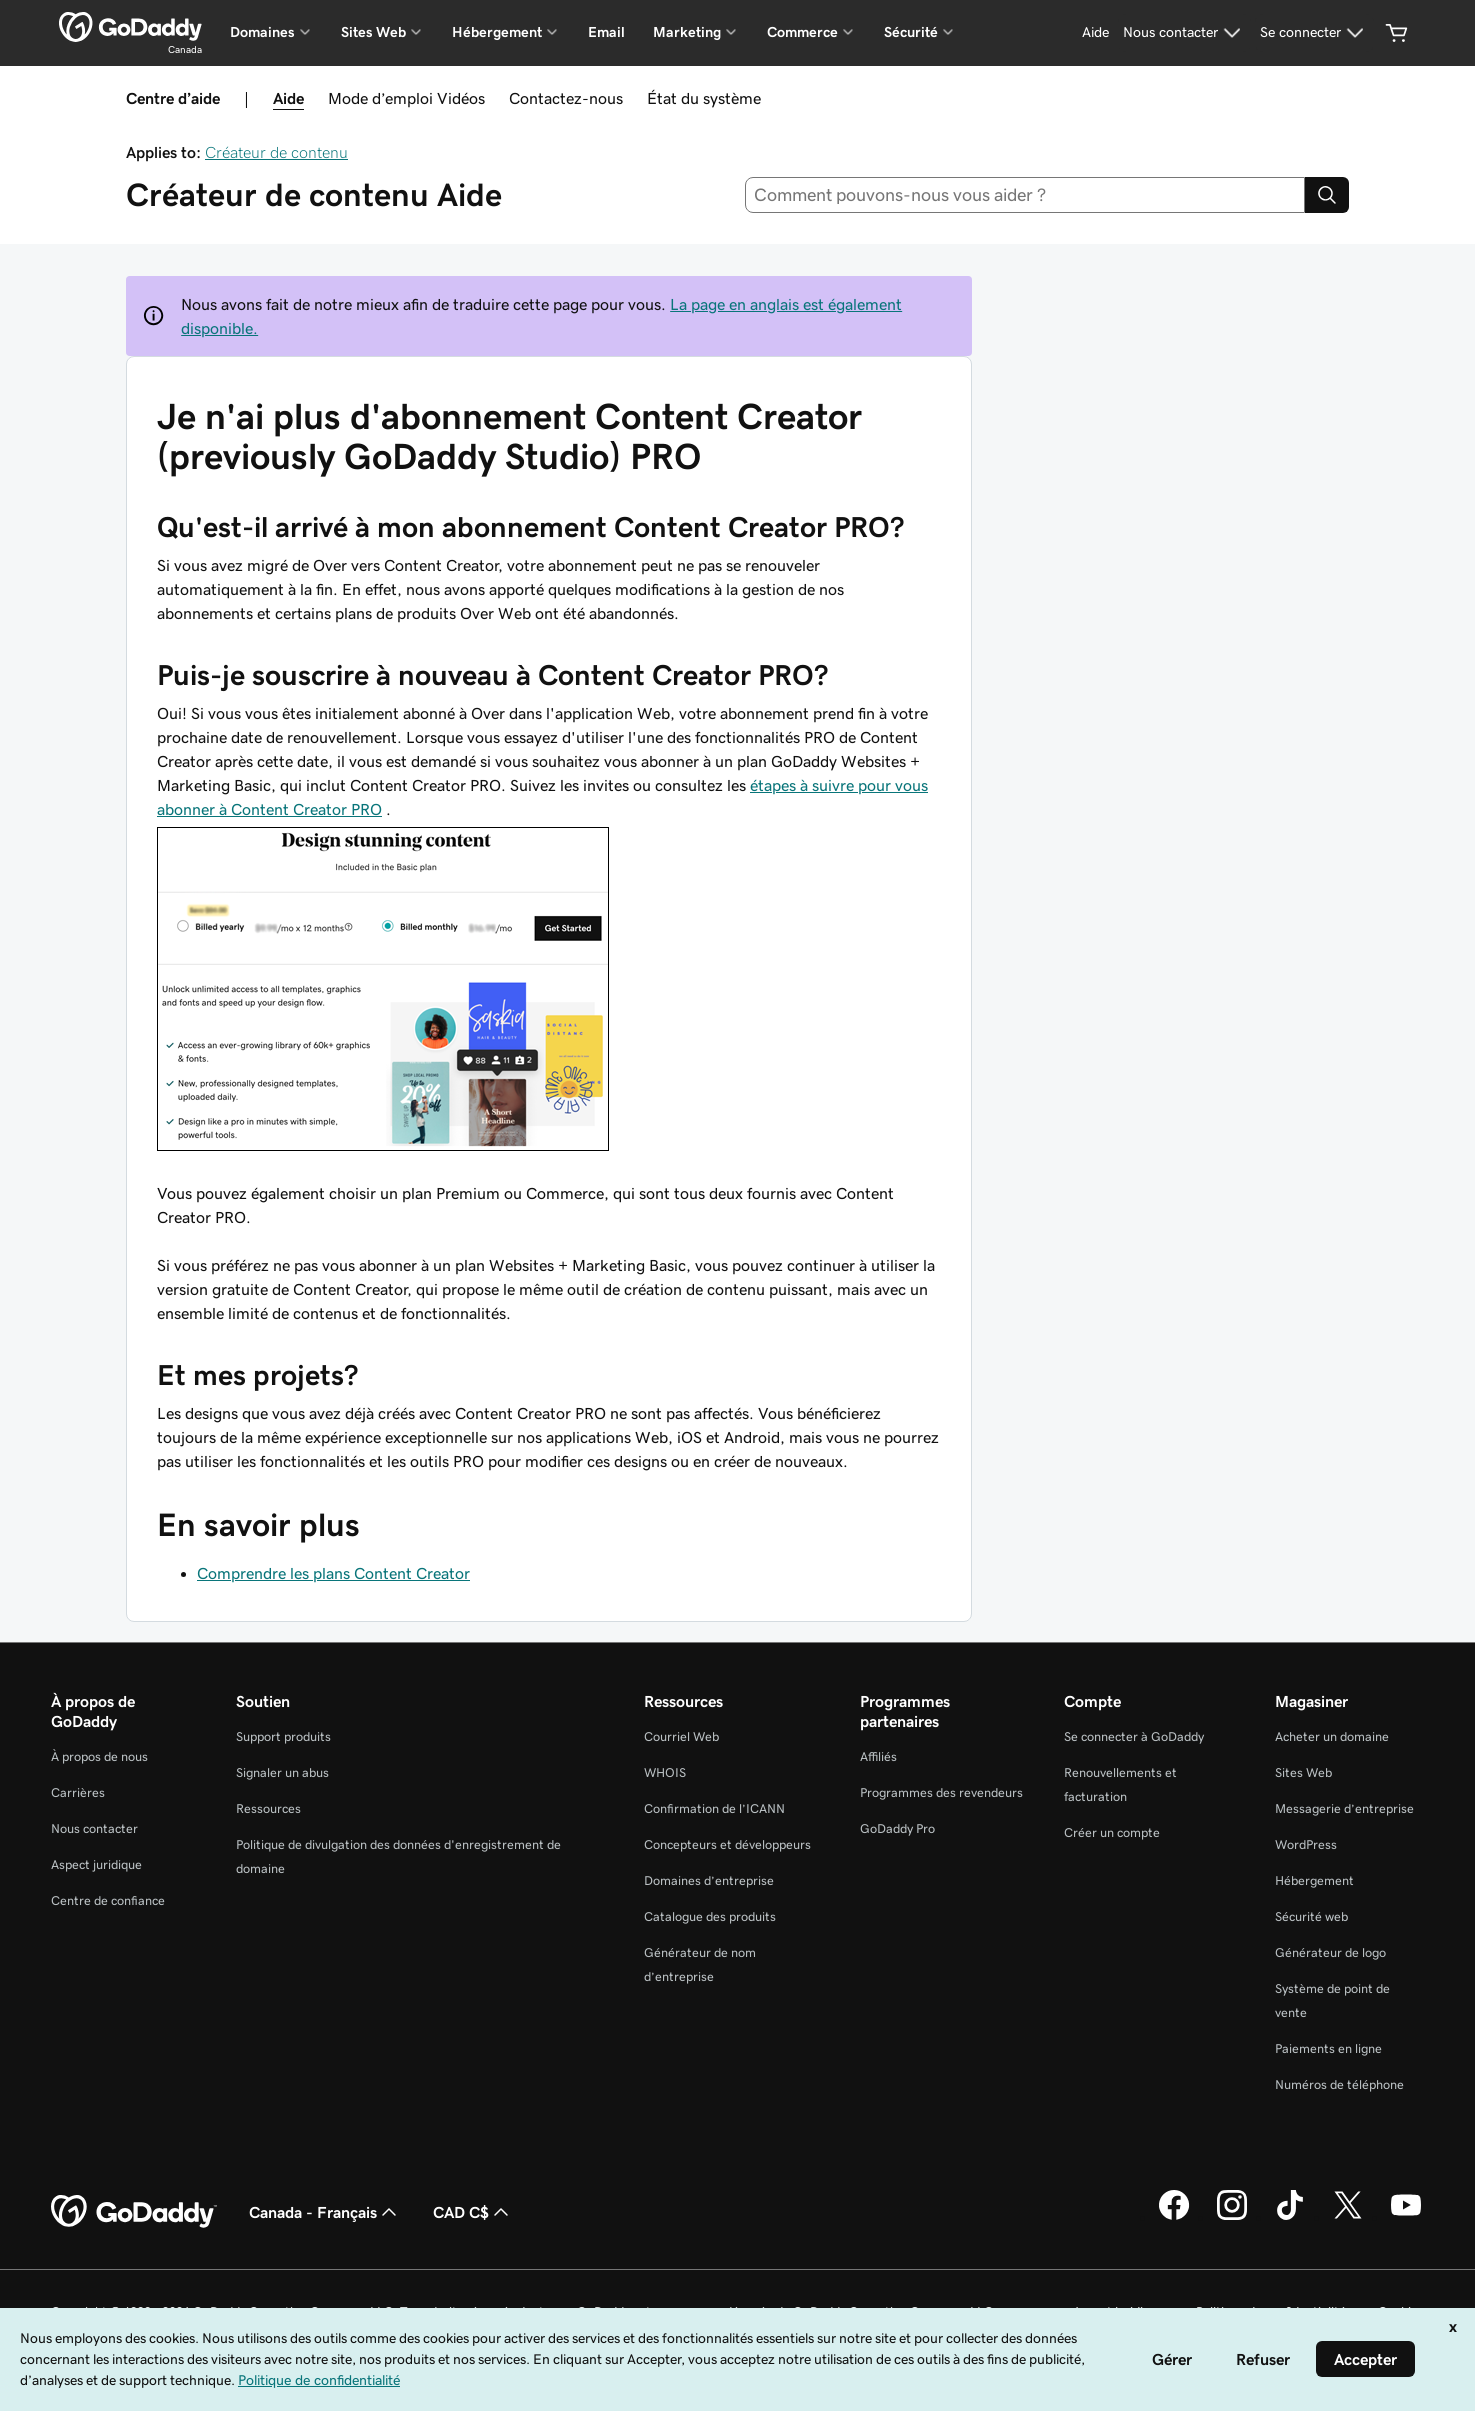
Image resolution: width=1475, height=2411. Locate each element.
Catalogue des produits (710, 1916)
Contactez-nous (566, 98)
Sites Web (1303, 1772)
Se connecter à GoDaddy (1134, 1736)
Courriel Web (681, 1736)
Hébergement (1314, 1880)
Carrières (78, 1792)
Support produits (283, 1736)
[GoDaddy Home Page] (134, 2212)
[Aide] (1095, 33)
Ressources (268, 1808)
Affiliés (878, 1756)
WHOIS (665, 1772)
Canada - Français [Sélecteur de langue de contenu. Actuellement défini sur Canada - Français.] (325, 2212)
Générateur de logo (1330, 1952)
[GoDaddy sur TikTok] (1290, 2217)
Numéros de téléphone (1339, 2084)
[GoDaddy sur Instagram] (1232, 2217)
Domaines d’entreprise (709, 1880)
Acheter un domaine (1332, 1736)
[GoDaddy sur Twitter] (1348, 2217)
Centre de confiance (108, 1900)
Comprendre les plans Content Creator (333, 1573)
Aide (288, 98)
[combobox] (1025, 195)
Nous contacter (94, 1828)
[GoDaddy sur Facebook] (1174, 2217)
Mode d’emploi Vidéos (406, 98)
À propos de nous (99, 1756)
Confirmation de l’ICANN (714, 1808)
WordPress (1306, 1844)
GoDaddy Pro (897, 1828)
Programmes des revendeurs (941, 1792)
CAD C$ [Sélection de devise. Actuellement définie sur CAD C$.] (473, 2212)
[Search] (1327, 195)
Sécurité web (1311, 1916)
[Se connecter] (1314, 33)
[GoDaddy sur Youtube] (1406, 2217)
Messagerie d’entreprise (1344, 1808)
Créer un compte (1112, 1832)
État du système (704, 98)
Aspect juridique (96, 1864)
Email (606, 32)
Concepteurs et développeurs (727, 1844)
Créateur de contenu (276, 152)
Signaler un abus (282, 1772)
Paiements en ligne (1328, 2048)
